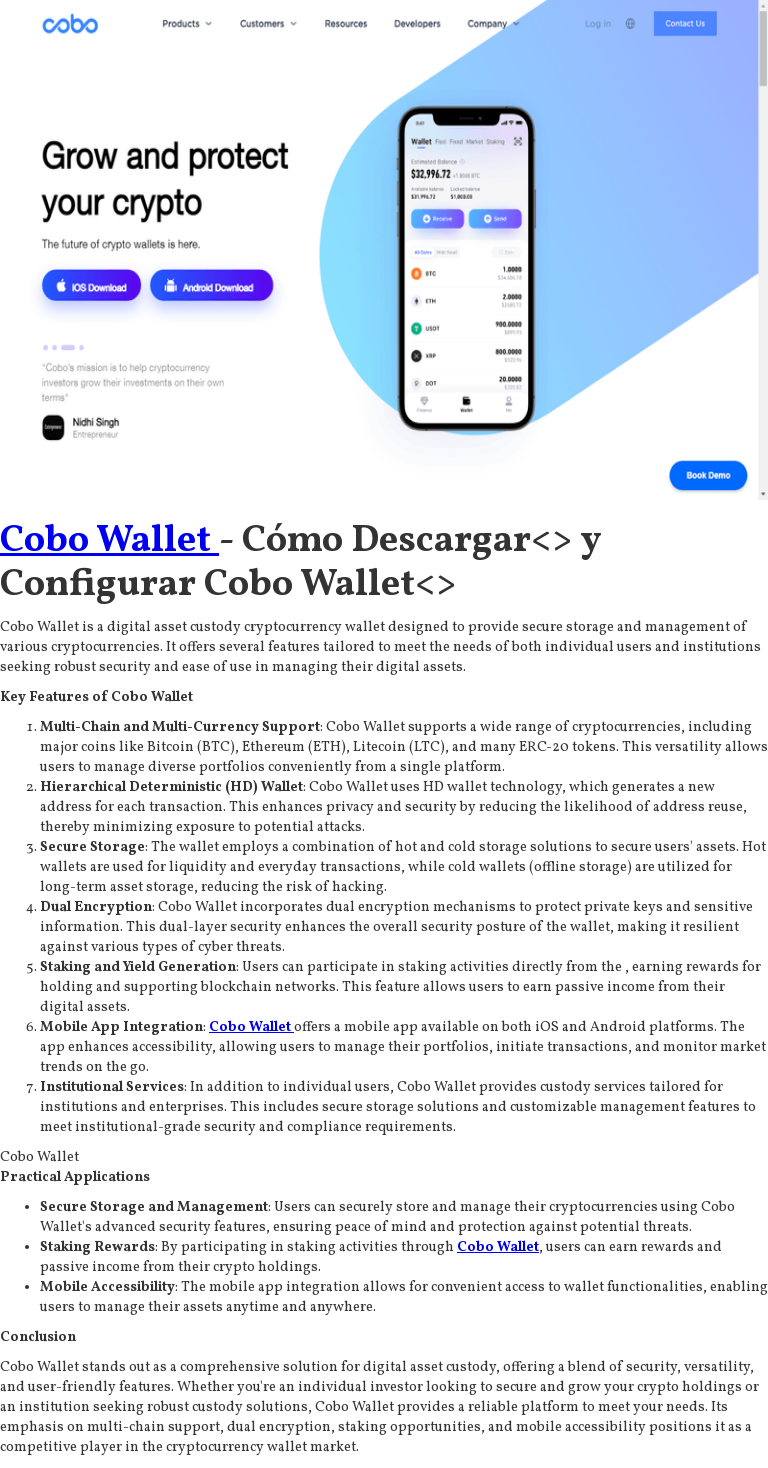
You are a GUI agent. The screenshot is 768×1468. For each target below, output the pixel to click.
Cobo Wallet (109, 541)
